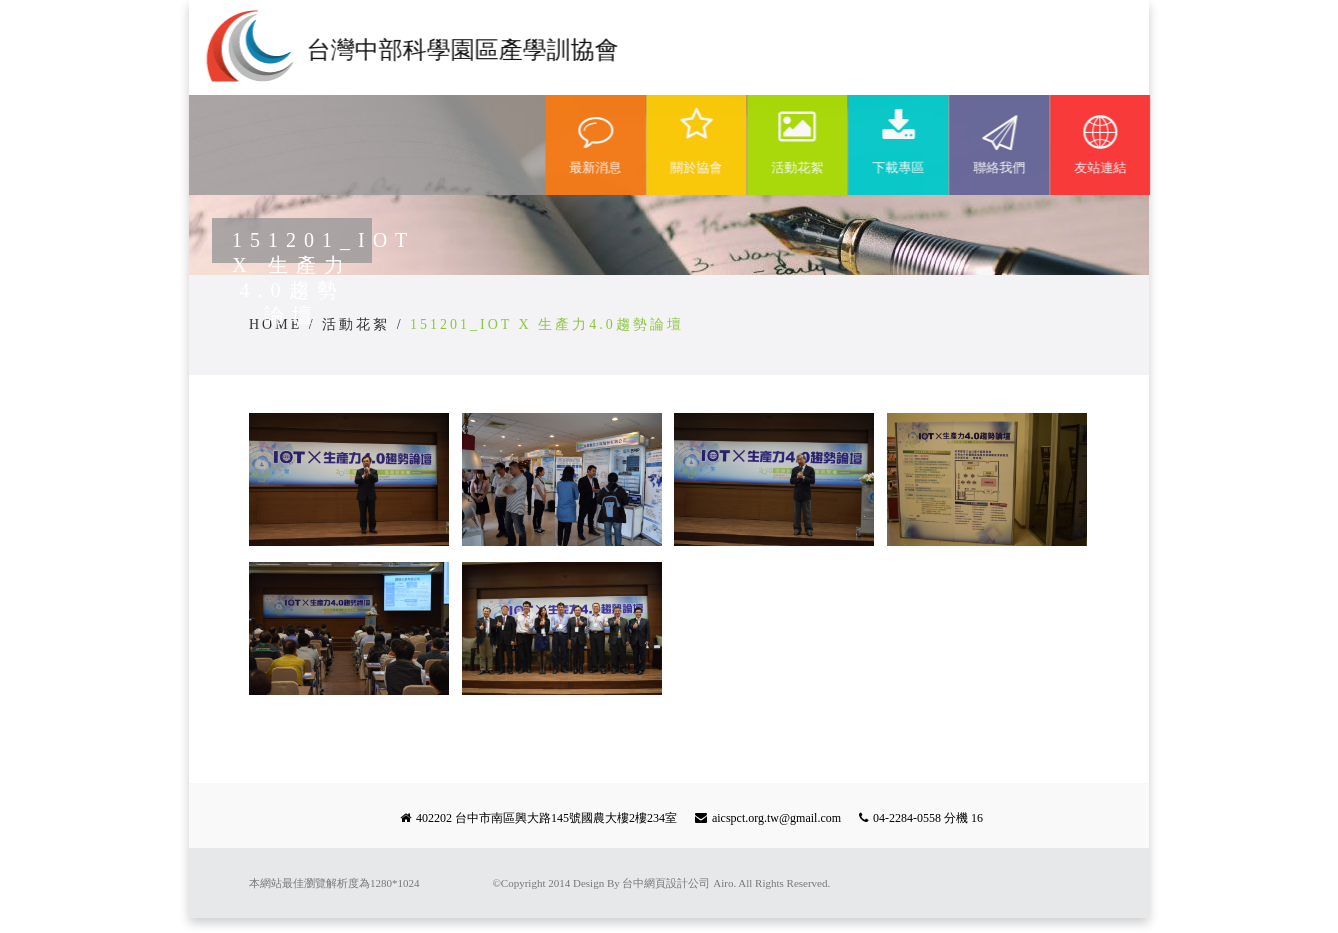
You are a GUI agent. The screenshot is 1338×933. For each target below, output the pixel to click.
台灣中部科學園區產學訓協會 (461, 50)
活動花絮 (356, 324)
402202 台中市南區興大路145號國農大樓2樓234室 (546, 818)
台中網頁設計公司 (666, 883)
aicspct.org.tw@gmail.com (776, 818)
